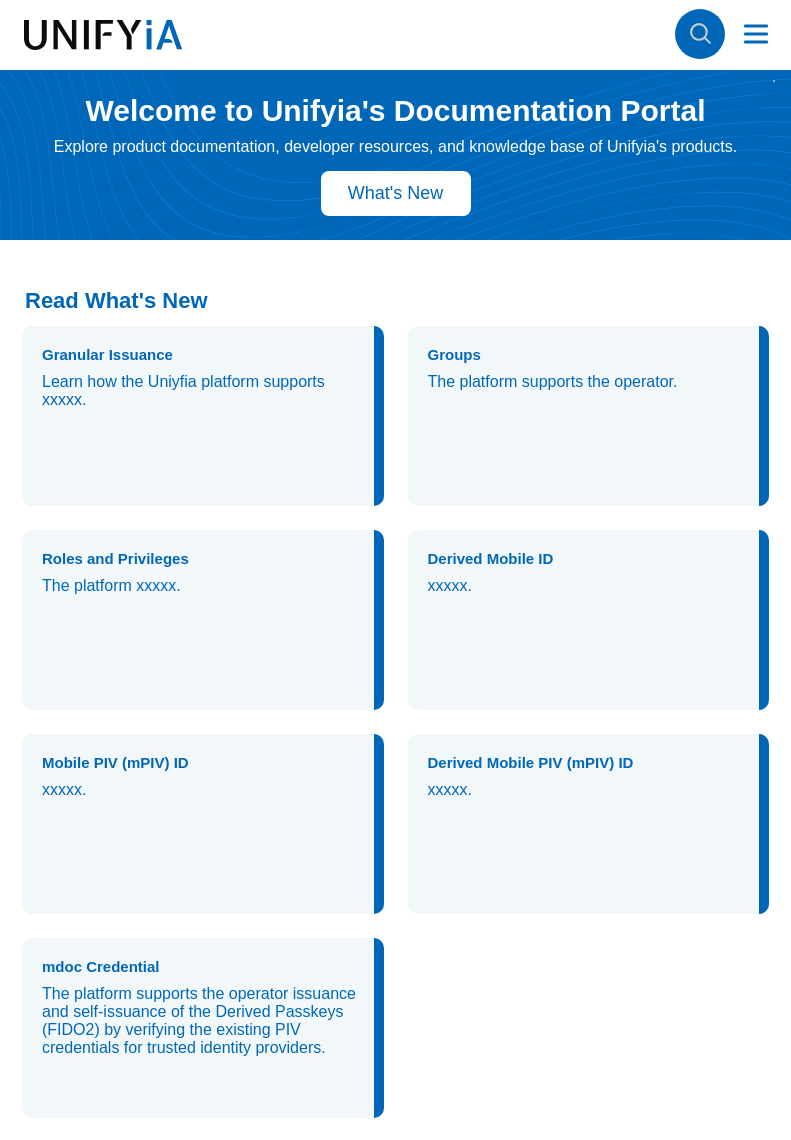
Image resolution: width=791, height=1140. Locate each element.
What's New (395, 193)
